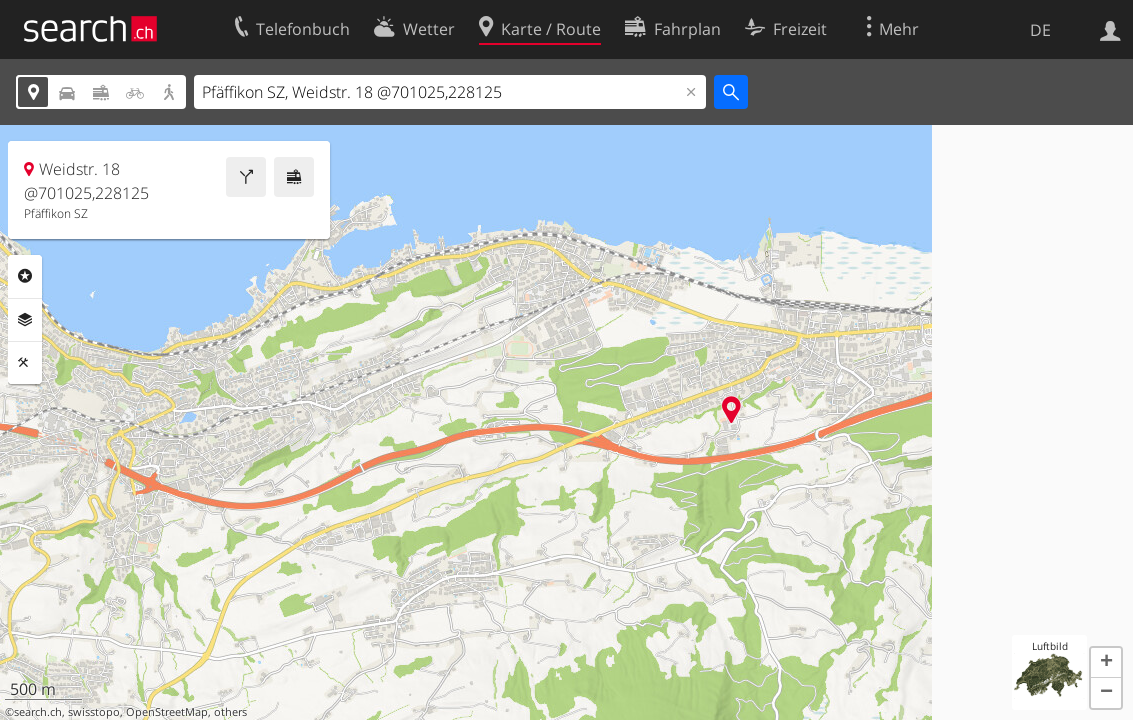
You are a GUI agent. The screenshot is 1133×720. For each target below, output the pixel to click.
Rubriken (25, 276)
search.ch (38, 712)
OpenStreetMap (167, 712)
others (230, 712)
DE (1040, 30)
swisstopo (94, 712)
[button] (1106, 663)
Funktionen (25, 363)
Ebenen (25, 320)
